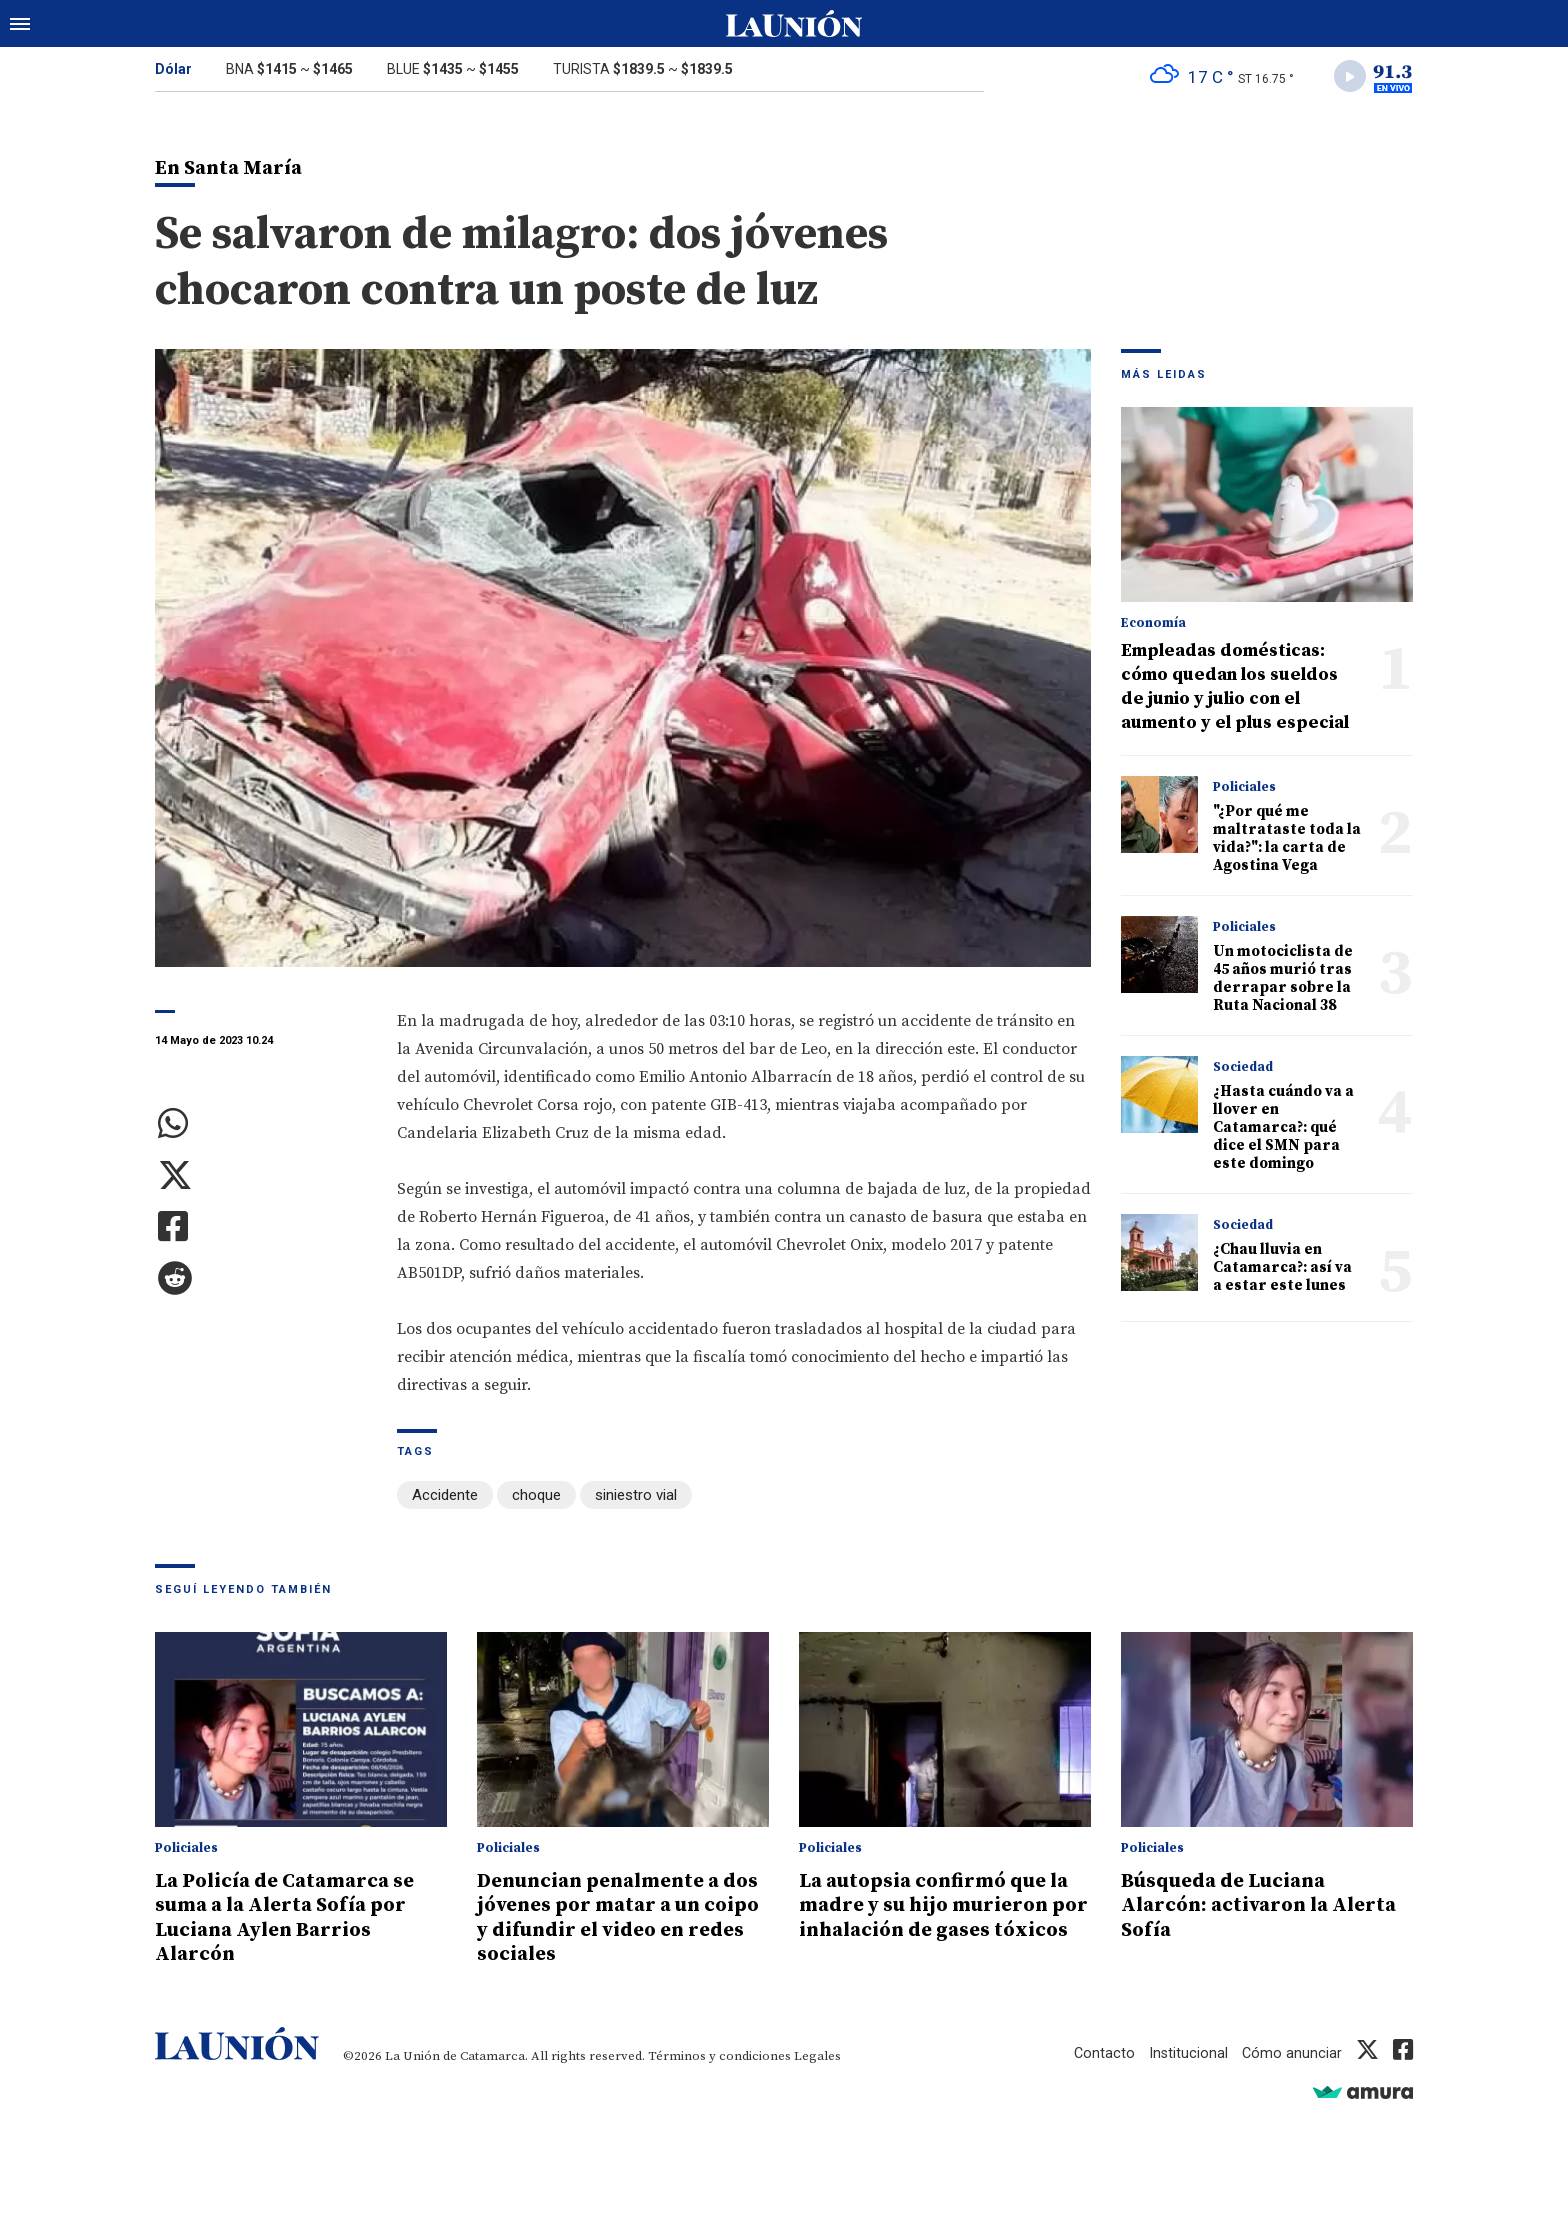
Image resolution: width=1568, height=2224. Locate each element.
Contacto (1102, 2053)
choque (536, 1498)
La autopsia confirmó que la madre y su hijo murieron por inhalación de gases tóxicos (943, 1918)
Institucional (1187, 2053)
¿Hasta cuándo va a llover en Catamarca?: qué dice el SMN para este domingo (1283, 1130)
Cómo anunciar (1291, 2053)
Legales (817, 2056)
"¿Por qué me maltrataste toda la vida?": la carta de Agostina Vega (1287, 841)
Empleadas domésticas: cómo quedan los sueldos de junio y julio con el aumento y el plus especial (1235, 689)
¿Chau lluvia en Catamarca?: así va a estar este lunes (1282, 1270)
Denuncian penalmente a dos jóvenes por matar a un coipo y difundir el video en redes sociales (620, 1918)
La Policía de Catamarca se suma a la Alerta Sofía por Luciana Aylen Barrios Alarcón (293, 1918)
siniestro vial (636, 1498)
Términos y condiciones (719, 2056)
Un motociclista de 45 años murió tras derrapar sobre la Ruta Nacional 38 (1283, 981)
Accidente (445, 1498)
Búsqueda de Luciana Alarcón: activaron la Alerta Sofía (1232, 1906)
